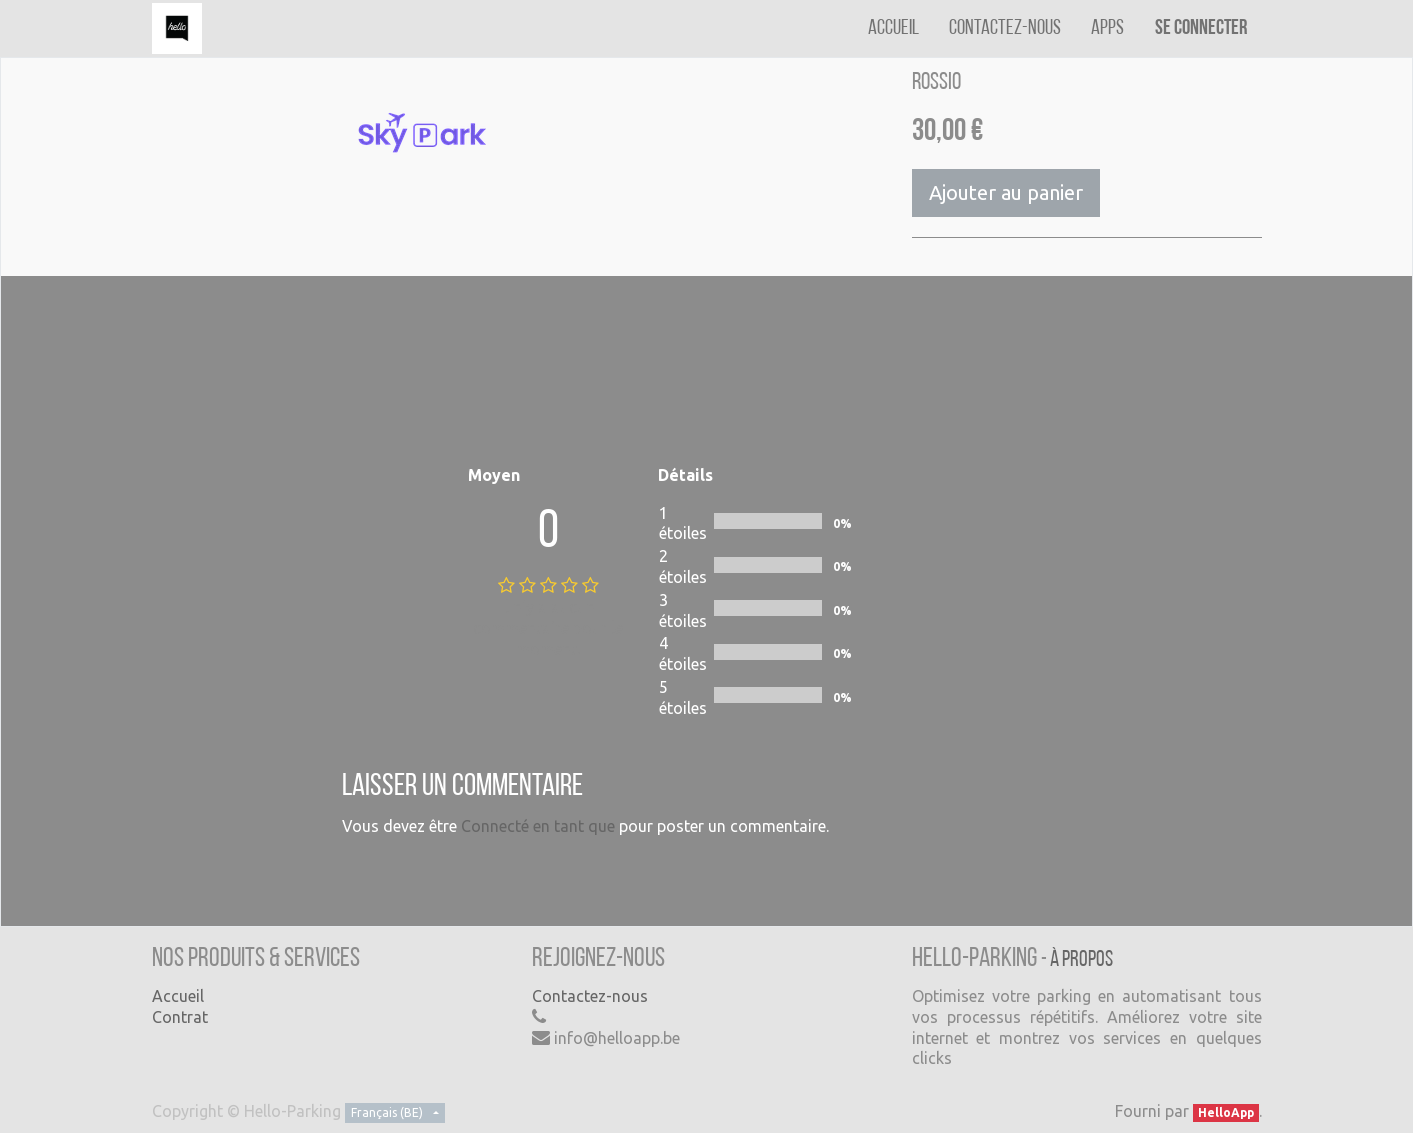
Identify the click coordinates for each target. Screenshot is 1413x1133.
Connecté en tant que (538, 826)
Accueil (178, 996)
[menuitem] (893, 28)
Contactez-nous (590, 996)
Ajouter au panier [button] (1006, 192)
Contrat (180, 1017)
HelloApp (1226, 1112)
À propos (1081, 960)
